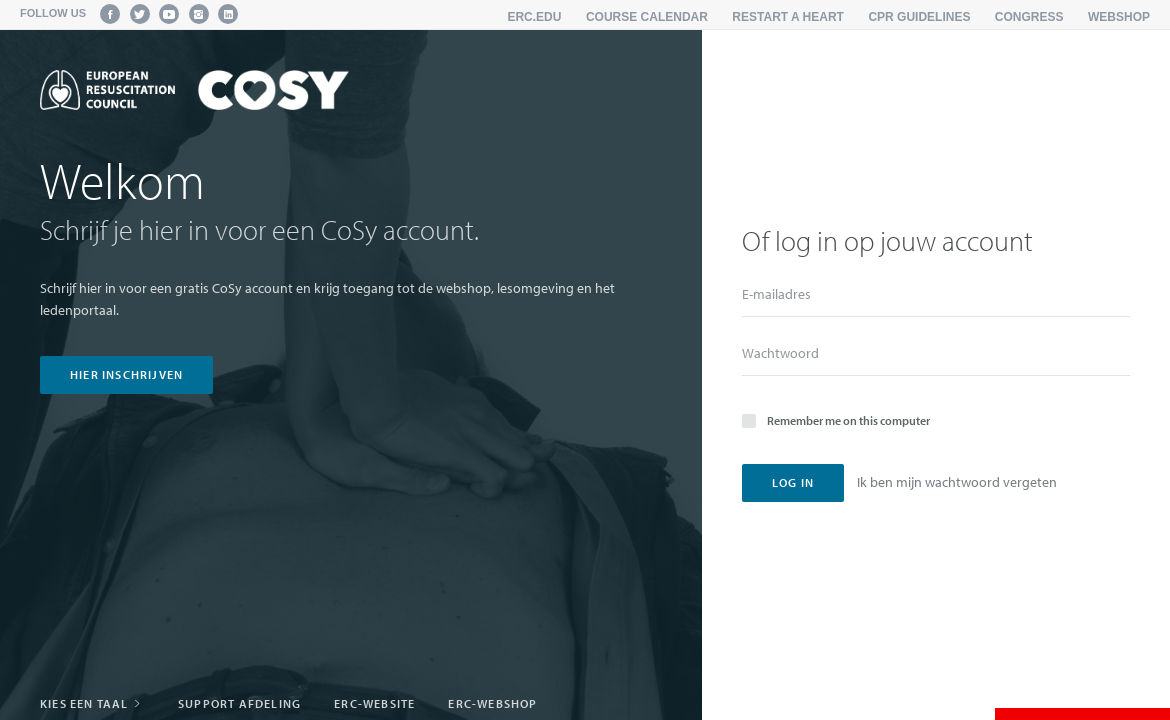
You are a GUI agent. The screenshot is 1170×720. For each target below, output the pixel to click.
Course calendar (647, 17)
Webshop (1119, 17)
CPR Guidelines (919, 17)
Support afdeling (239, 703)
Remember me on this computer (836, 419)
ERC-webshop (492, 703)
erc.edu (534, 17)
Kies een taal (92, 703)
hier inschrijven (126, 374)
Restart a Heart (788, 17)
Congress (1029, 17)
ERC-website (374, 703)
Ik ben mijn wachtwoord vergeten (957, 482)
